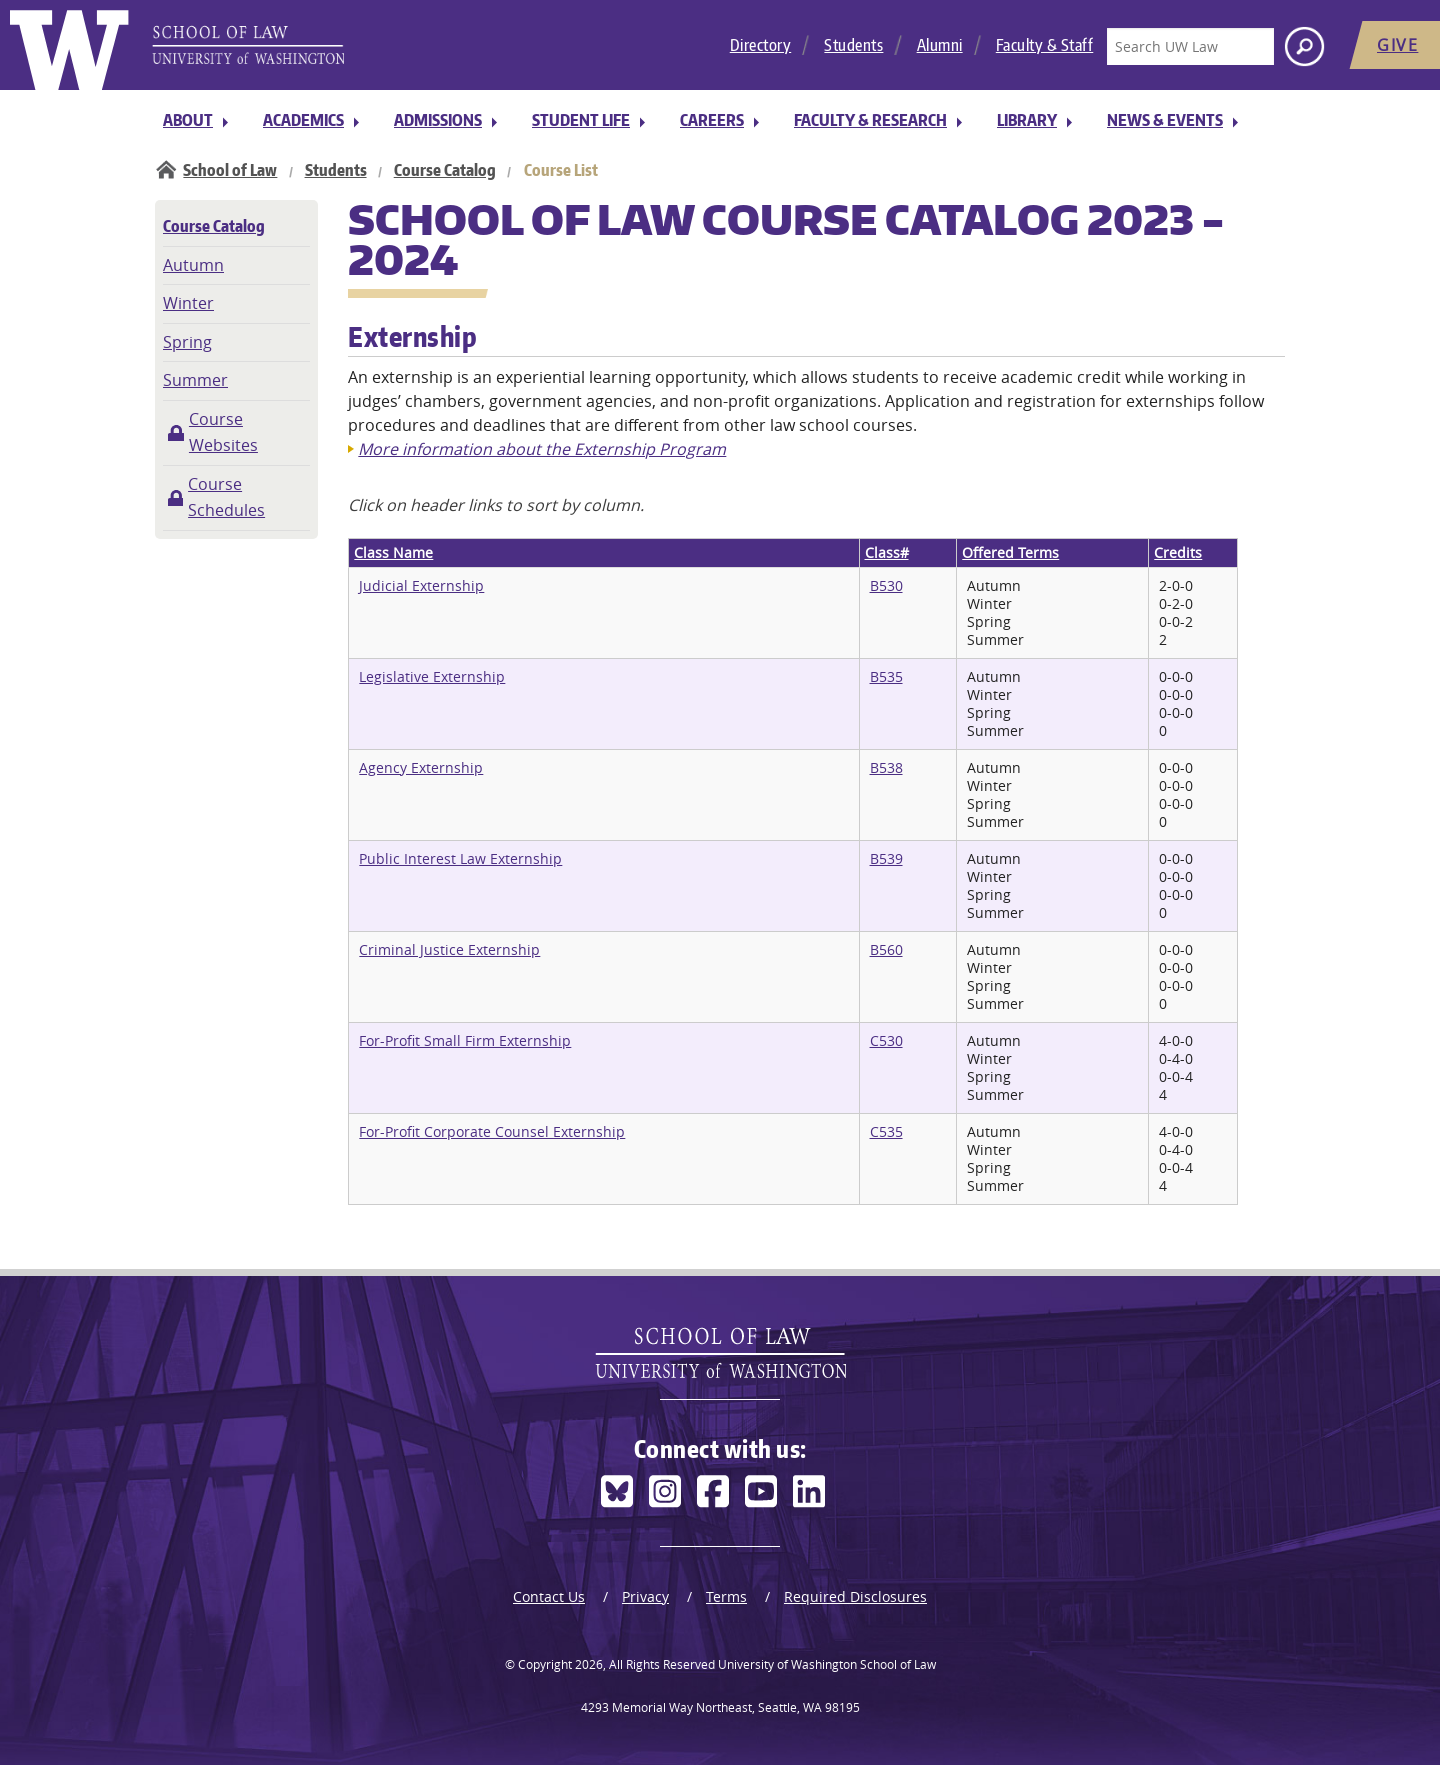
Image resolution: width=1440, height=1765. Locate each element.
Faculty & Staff (1045, 45)
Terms (726, 1596)
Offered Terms (1010, 552)
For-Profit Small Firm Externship (465, 1040)
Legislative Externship (432, 676)
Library (1027, 120)
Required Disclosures (855, 1596)
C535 (886, 1131)
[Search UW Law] (1190, 46)
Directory (761, 45)
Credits (1178, 552)
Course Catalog (445, 170)
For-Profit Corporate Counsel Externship (492, 1131)
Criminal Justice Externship (449, 949)
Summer (195, 380)
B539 (886, 858)
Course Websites (223, 432)
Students (853, 45)
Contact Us (549, 1596)
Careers (712, 120)
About (188, 120)
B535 (886, 676)
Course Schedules (226, 497)
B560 (886, 949)
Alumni (940, 45)
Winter (188, 303)
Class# (887, 552)
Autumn (193, 265)
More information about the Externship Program (542, 449)
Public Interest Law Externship (460, 858)
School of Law (230, 170)
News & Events (1165, 120)
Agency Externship (421, 767)
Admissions (438, 120)
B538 (886, 767)
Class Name (393, 552)
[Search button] (1304, 46)
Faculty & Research (870, 120)
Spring (187, 342)
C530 (886, 1040)
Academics (303, 120)
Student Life (581, 120)
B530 (886, 585)
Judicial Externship (421, 585)
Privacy (645, 1596)
